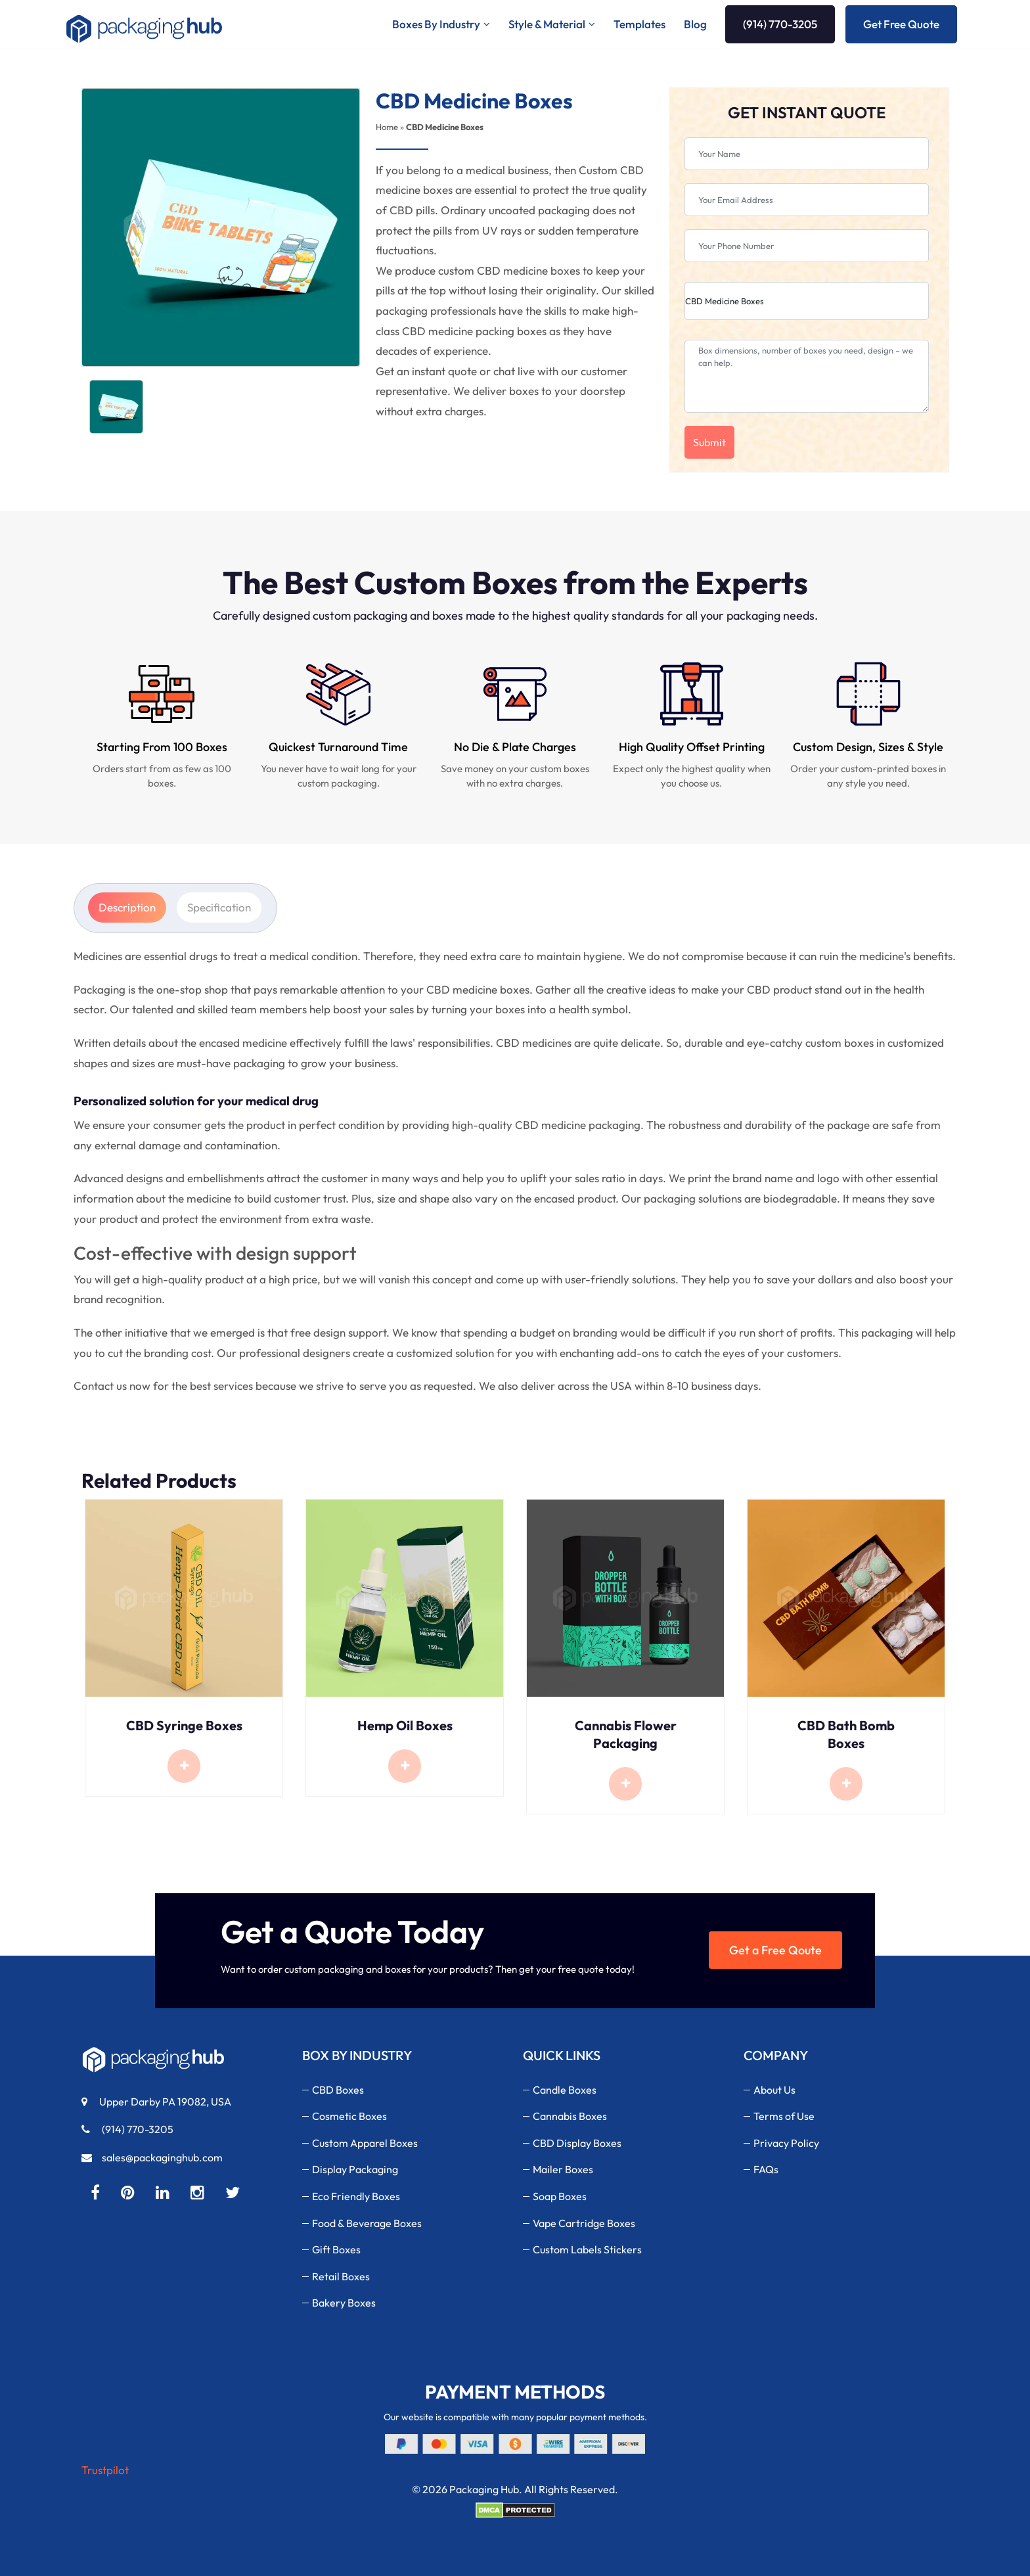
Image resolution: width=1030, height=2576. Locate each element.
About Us (774, 2089)
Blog (695, 24)
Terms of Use (784, 2116)
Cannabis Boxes (570, 2116)
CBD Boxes (338, 2089)
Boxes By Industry (436, 24)
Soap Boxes (560, 2196)
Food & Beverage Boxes (367, 2223)
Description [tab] (127, 907)
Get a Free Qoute (775, 1950)
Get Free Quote (901, 24)
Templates (639, 24)
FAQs (765, 2169)
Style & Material (546, 24)
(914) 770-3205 (780, 24)
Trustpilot (105, 2470)
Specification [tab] (219, 907)
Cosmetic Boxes (349, 2116)
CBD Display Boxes (577, 2143)
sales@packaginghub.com (152, 2157)
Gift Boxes (336, 2249)
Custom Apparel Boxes (365, 2143)
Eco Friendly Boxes (356, 2196)
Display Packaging (355, 2169)
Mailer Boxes (563, 2169)
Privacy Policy (786, 2143)
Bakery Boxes (344, 2302)
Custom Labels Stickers (587, 2249)
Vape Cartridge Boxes (584, 2223)
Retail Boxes (341, 2276)
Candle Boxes (564, 2089)
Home (387, 127)
